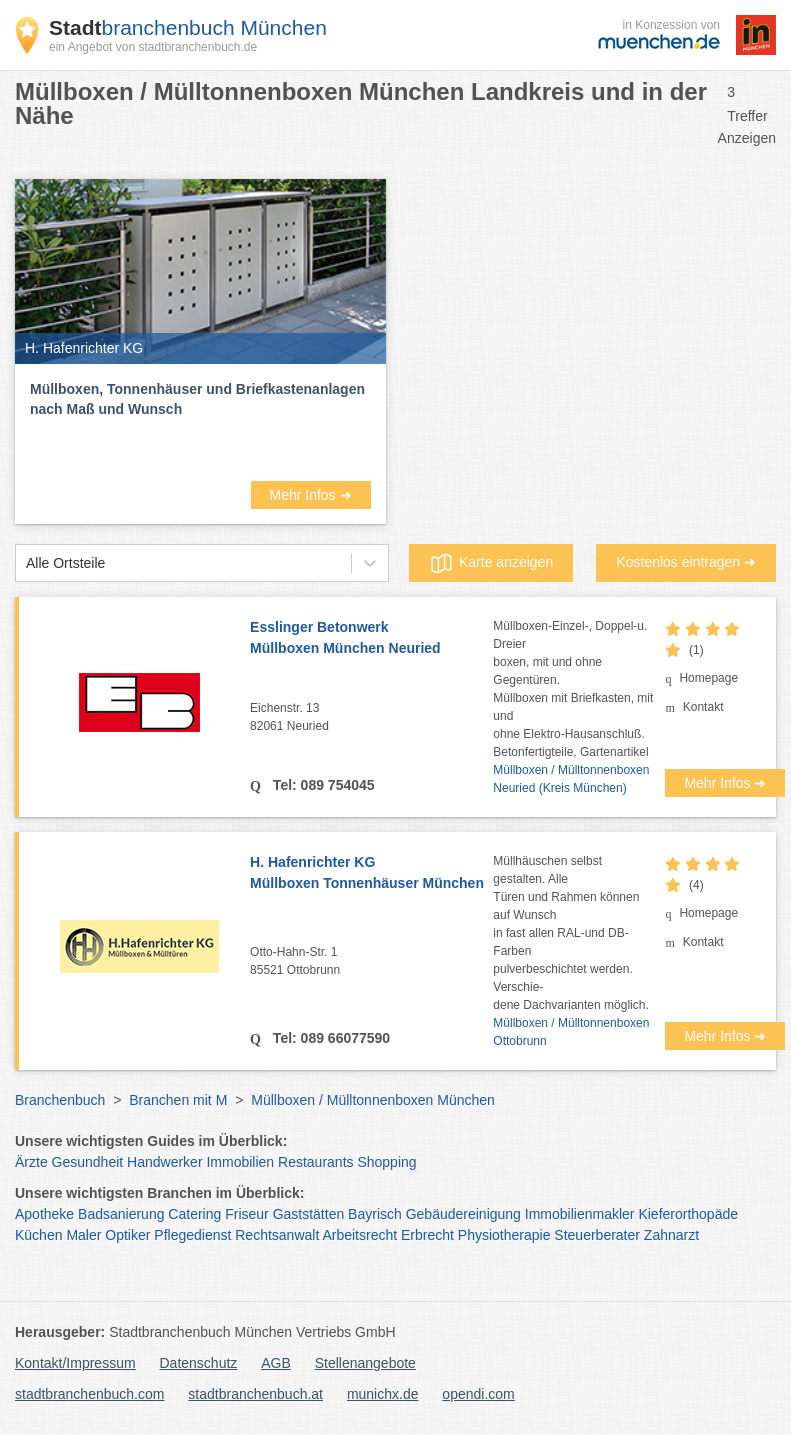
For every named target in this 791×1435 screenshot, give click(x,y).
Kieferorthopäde (688, 1214)
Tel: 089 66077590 (329, 1038)
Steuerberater (597, 1235)
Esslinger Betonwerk (371, 639)
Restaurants (315, 1162)
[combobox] (26, 563)
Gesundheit (88, 1162)
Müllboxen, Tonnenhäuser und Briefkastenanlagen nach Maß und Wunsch (197, 399)
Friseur (247, 1214)
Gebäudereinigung (463, 1214)
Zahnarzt (671, 1235)
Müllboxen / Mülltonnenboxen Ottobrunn (571, 1032)
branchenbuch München (188, 27)
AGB (276, 1363)
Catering (194, 1214)
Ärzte (31, 1162)
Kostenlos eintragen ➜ (686, 562)
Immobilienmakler (580, 1214)
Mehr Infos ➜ (310, 495)
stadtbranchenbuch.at (255, 1394)
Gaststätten (309, 1214)
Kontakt (703, 707)
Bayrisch (375, 1214)
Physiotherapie (504, 1235)
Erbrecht (427, 1235)
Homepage (708, 678)
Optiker (127, 1235)
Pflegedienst (192, 1235)
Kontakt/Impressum (75, 1363)
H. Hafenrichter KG (371, 874)
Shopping (386, 1162)
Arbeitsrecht (359, 1235)
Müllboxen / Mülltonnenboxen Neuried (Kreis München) (571, 779)
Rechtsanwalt (277, 1235)
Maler (83, 1235)
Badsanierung (121, 1214)
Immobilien (240, 1162)
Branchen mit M (178, 1100)
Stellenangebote (365, 1363)
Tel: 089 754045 (322, 785)
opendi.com (478, 1394)
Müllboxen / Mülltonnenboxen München (373, 1100)
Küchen (38, 1235)
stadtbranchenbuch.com (89, 1394)
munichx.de (383, 1394)
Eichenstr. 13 (371, 718)
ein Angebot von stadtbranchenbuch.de (153, 47)
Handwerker (164, 1162)
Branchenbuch (60, 1100)
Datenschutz (199, 1363)
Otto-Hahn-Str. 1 (371, 962)
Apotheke (44, 1214)
